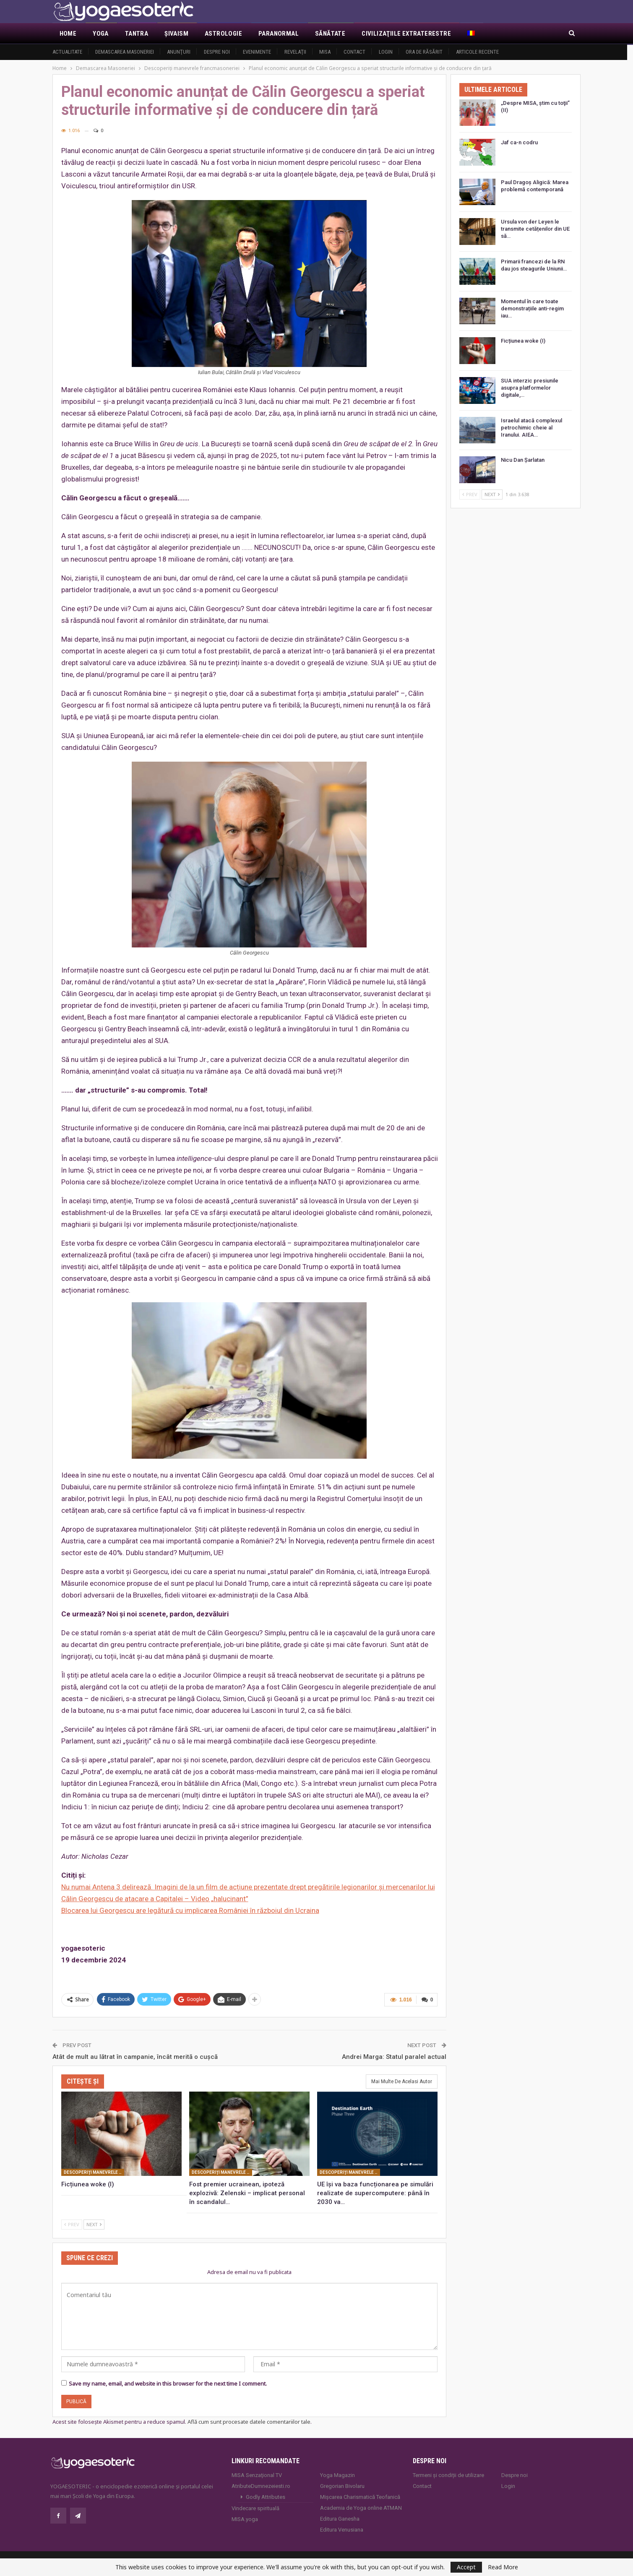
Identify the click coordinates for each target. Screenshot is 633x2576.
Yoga (101, 33)
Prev (71, 2223)
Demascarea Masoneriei (124, 52)
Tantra (136, 33)
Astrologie (223, 33)
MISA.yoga (245, 2518)
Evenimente (257, 52)
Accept (466, 2567)
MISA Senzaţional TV (257, 2474)
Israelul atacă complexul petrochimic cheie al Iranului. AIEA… (531, 427)
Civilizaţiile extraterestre (406, 33)
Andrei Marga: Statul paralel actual (394, 2055)
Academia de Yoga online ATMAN (361, 2506)
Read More (503, 2567)
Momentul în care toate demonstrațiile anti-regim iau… (532, 308)
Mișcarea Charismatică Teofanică (360, 2496)
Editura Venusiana (341, 2528)
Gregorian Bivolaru (342, 2485)
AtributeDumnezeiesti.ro (261, 2485)
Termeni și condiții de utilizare (448, 2474)
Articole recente (477, 52)
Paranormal (278, 33)
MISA (325, 52)
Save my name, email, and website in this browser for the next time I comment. (168, 2382)
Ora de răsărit (424, 52)
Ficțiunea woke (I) (523, 341)
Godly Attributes (265, 2496)
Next (94, 2223)
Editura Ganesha (339, 2517)
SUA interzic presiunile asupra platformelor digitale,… (529, 387)
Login (386, 52)
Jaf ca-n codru (519, 142)
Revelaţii (295, 52)
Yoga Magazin (337, 2474)
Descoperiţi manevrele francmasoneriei (94, 2171)
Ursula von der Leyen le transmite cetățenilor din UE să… (535, 229)
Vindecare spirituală (255, 2507)
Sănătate (330, 33)
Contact (354, 52)
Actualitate (67, 52)
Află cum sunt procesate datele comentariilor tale (249, 2421)
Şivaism (176, 33)
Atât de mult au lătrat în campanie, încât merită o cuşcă (135, 2055)
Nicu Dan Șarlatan (522, 460)
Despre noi (217, 52)
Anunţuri (178, 52)
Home (68, 33)
